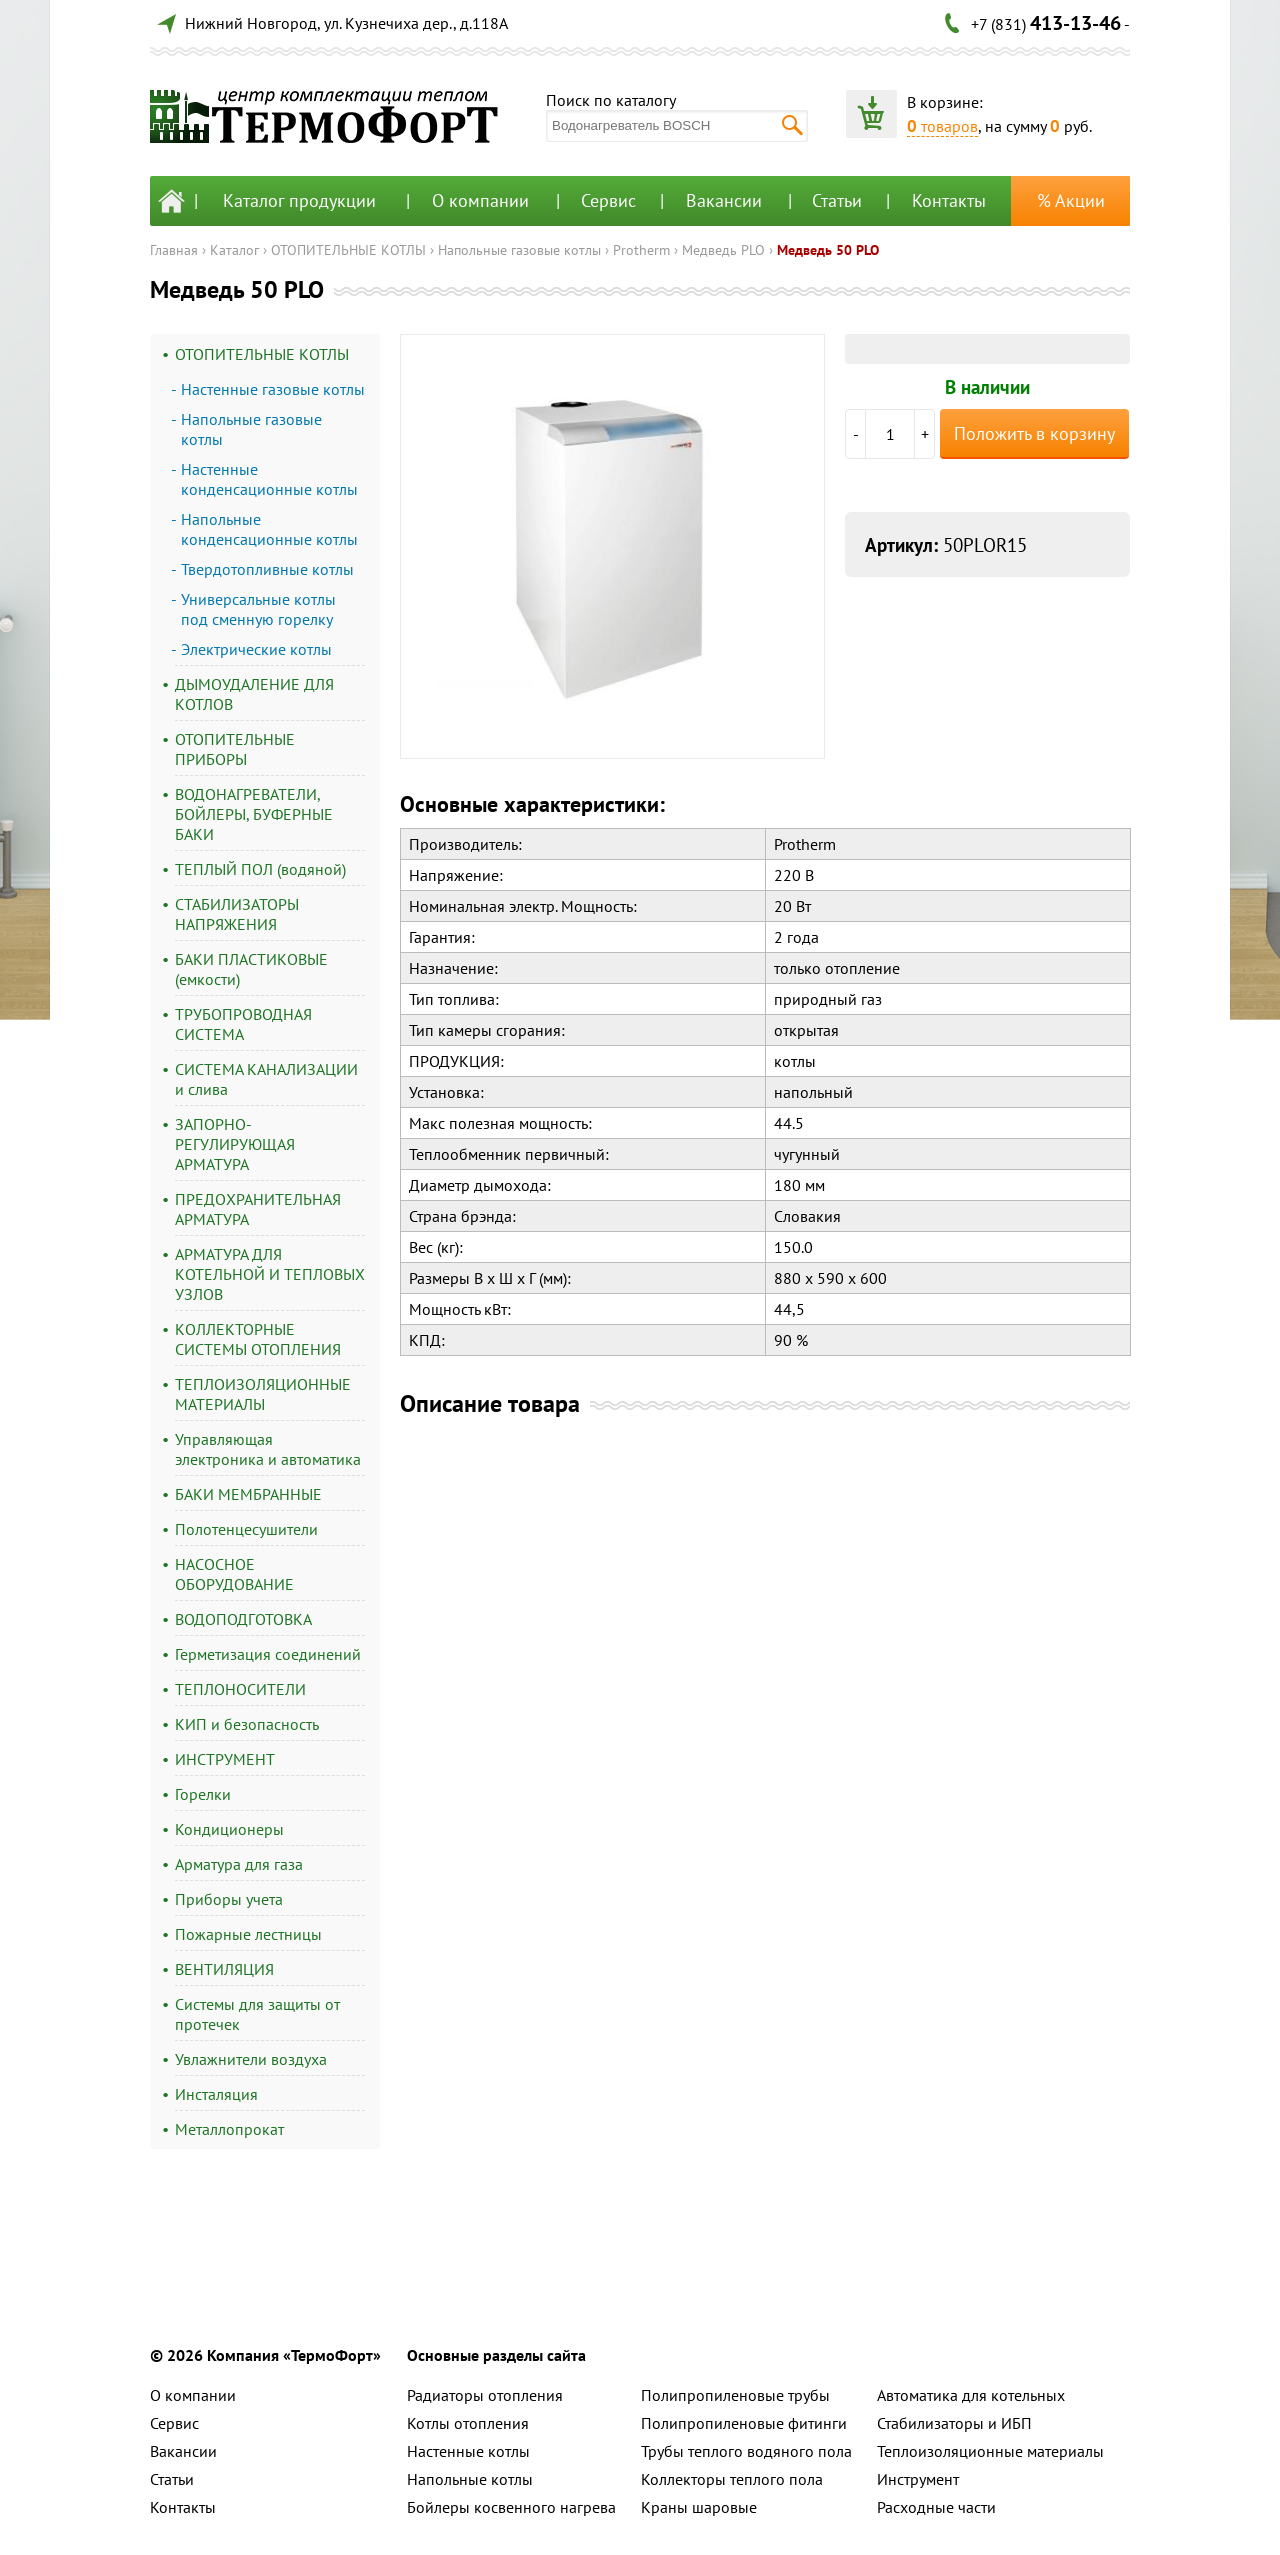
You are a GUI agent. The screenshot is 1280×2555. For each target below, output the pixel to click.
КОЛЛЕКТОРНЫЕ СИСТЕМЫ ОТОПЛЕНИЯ (258, 1339)
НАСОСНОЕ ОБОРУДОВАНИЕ (234, 1574)
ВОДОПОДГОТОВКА (243, 1619)
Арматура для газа (239, 1864)
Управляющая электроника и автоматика (268, 1449)
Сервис (608, 200)
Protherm (641, 250)
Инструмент (918, 2479)
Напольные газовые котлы (519, 250)
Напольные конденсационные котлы (269, 529)
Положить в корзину (1034, 433)
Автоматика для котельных (971, 2395)
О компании (480, 200)
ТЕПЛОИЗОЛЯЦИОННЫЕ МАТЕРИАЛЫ (263, 1394)
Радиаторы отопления (485, 2395)
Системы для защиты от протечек (257, 2014)
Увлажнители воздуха (251, 2059)
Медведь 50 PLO (828, 250)
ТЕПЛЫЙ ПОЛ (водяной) (260, 869)
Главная (174, 250)
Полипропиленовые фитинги (744, 2423)
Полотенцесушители (246, 1529)
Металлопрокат (229, 2129)
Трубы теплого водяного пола (746, 2451)
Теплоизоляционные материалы (990, 2451)
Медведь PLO (723, 250)
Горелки (203, 1794)
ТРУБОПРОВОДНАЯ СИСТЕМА (243, 1024)
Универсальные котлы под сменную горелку (258, 609)
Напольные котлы (470, 2479)
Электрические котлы (256, 649)
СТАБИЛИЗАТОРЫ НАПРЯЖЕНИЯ (237, 914)
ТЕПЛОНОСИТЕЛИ (240, 1689)
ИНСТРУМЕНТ (225, 1759)
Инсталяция (216, 2094)
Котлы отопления (468, 2423)
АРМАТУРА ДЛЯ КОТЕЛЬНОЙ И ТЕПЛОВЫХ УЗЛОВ (270, 1274)
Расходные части (936, 2507)
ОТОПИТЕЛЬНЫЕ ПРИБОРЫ (235, 749)
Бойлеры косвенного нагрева (511, 2507)
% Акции (1071, 200)
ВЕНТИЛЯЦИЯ (224, 1969)
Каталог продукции (299, 200)
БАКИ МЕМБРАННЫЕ (248, 1494)
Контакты (949, 200)
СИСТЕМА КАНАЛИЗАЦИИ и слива (266, 1079)
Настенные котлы (468, 2451)
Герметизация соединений (268, 1654)
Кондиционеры (229, 1829)
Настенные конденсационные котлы (269, 479)
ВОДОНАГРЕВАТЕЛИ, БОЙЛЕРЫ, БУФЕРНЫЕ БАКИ (254, 814)
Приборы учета (229, 1899)
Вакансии (724, 200)
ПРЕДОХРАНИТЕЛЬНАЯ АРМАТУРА (258, 1209)
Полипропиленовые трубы (735, 2395)
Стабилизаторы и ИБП (954, 2423)
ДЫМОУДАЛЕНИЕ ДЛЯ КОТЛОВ (254, 694)
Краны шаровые (699, 2507)
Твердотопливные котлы (267, 569)
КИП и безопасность (247, 1724)
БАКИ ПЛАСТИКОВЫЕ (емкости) (251, 969)
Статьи (837, 200)
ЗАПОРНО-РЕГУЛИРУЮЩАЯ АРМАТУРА (235, 1144)
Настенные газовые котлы (273, 389)
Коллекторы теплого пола (732, 2479)
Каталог (234, 250)
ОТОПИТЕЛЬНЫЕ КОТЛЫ (348, 250)
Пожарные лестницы (248, 1934)
